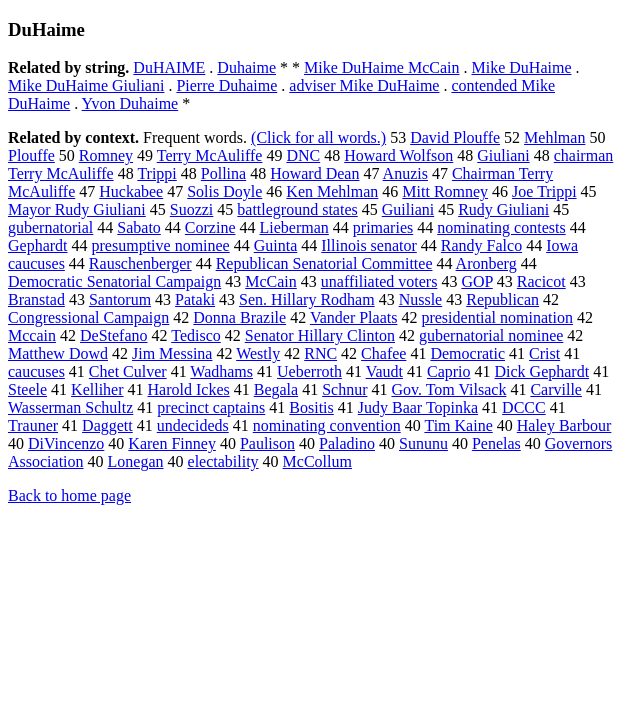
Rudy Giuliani (503, 209)
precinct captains (211, 407)
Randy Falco (481, 245)
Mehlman (554, 137)
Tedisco (196, 335)
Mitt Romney (445, 191)
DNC (303, 155)
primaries (383, 227)
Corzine (210, 227)
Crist (544, 353)
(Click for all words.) (318, 137)
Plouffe (31, 155)
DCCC (524, 407)
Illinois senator (369, 245)
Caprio (449, 371)
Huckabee (131, 191)
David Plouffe (455, 137)
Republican (502, 299)
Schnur (344, 389)
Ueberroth (309, 371)
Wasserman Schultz (70, 407)
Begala (276, 389)
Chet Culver (128, 371)
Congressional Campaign (88, 317)
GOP (476, 281)
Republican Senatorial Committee (324, 263)
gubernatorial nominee (491, 335)
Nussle (421, 299)
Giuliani (503, 155)
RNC (320, 353)
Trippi (156, 173)
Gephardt (38, 245)
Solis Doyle (224, 191)
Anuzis (405, 173)
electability (223, 461)
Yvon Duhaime (130, 103)
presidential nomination (497, 317)
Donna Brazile (239, 317)
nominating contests (501, 227)
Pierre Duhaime (226, 85)
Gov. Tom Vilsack (448, 389)
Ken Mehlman (332, 191)
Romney (106, 155)
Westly (258, 353)
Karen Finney (172, 443)
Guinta (276, 245)
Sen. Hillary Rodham (307, 299)
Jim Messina (172, 353)
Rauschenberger (140, 263)
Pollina (223, 173)
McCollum (317, 461)
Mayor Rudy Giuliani (77, 209)
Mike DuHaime (522, 67)
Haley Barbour (564, 425)
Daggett (107, 425)
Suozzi (192, 209)
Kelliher (97, 389)
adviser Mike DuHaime (364, 85)
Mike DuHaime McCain (382, 67)
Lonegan (136, 461)
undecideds (193, 425)
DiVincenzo (66, 443)
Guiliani (408, 209)
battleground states (297, 209)
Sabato (139, 227)
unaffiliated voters (379, 281)
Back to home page (69, 495)
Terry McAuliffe (210, 155)
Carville (556, 389)
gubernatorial (50, 227)
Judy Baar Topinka (418, 407)
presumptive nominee (161, 245)
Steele (27, 389)
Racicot (541, 281)
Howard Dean (314, 173)
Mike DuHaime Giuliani (86, 85)
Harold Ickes (189, 389)
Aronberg (486, 263)
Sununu (423, 443)
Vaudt (384, 371)
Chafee (383, 353)
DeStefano (114, 335)
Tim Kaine (458, 425)
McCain (271, 281)
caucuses (36, 371)
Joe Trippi (544, 191)
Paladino (347, 443)
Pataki (195, 299)
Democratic (467, 353)
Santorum (120, 299)
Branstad (36, 299)
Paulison (267, 443)
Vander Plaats (354, 317)
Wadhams (221, 371)
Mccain (32, 335)
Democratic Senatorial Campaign (114, 281)
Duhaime (246, 67)
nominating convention (327, 425)
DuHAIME (169, 67)
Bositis (311, 407)
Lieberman (294, 227)
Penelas (496, 443)
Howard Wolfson (398, 155)
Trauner (33, 425)
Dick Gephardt (542, 371)
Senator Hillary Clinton (320, 335)
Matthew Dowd (58, 353)
